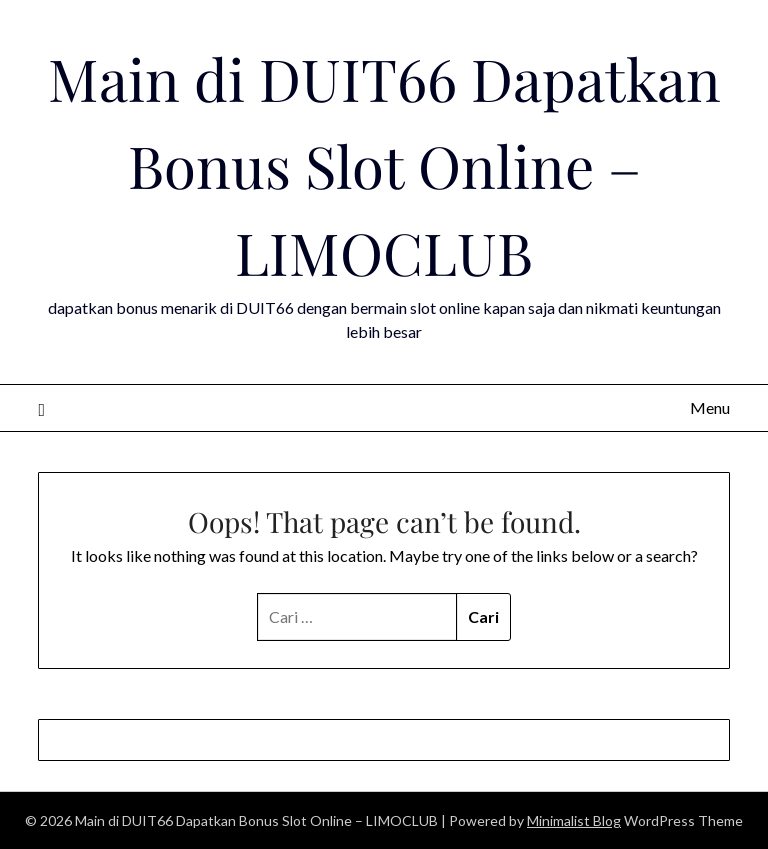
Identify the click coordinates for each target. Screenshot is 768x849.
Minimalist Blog (574, 820)
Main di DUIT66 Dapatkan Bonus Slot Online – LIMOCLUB (384, 165)
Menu (710, 407)
